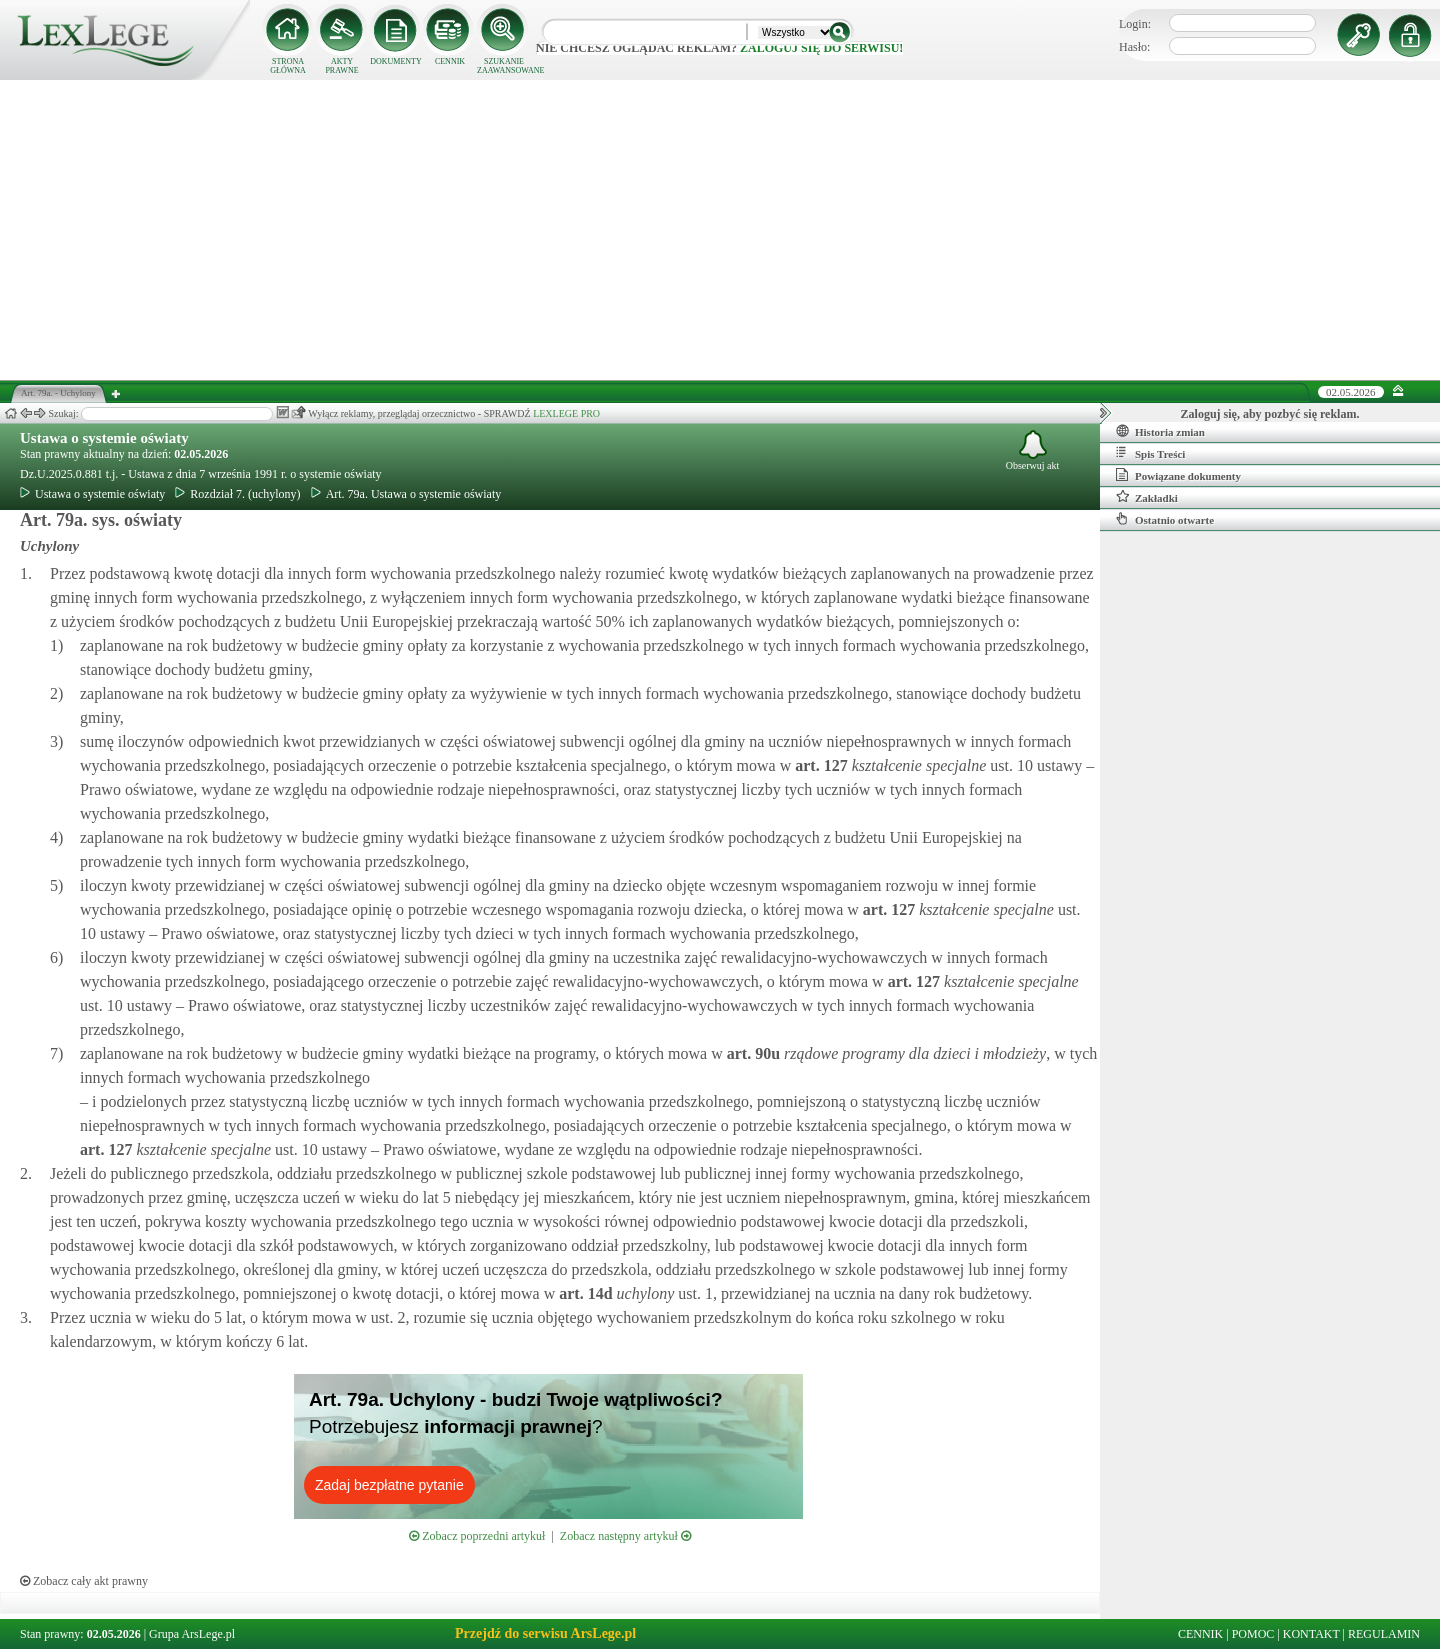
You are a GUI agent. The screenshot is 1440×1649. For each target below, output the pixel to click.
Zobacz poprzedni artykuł (477, 1536)
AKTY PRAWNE (341, 66)
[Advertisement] (720, 230)
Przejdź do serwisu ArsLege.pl (545, 1633)
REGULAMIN (1384, 1634)
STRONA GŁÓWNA (288, 66)
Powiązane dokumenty (1178, 475)
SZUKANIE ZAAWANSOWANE (504, 66)
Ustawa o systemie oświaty (104, 438)
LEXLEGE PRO (566, 413)
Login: (1135, 24)
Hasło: (1134, 47)
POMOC (1253, 1634)
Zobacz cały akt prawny (84, 1581)
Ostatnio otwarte (1165, 519)
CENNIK (450, 61)
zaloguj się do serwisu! (821, 48)
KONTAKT (1311, 1634)
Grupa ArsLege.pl (192, 1634)
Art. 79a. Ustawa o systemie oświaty (406, 494)
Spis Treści (1150, 453)
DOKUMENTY (396, 61)
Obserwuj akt (1033, 450)
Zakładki (1147, 497)
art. (819, 765)
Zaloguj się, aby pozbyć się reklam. (1270, 414)
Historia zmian (1160, 431)
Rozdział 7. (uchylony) (237, 494)
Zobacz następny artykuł (625, 1536)
